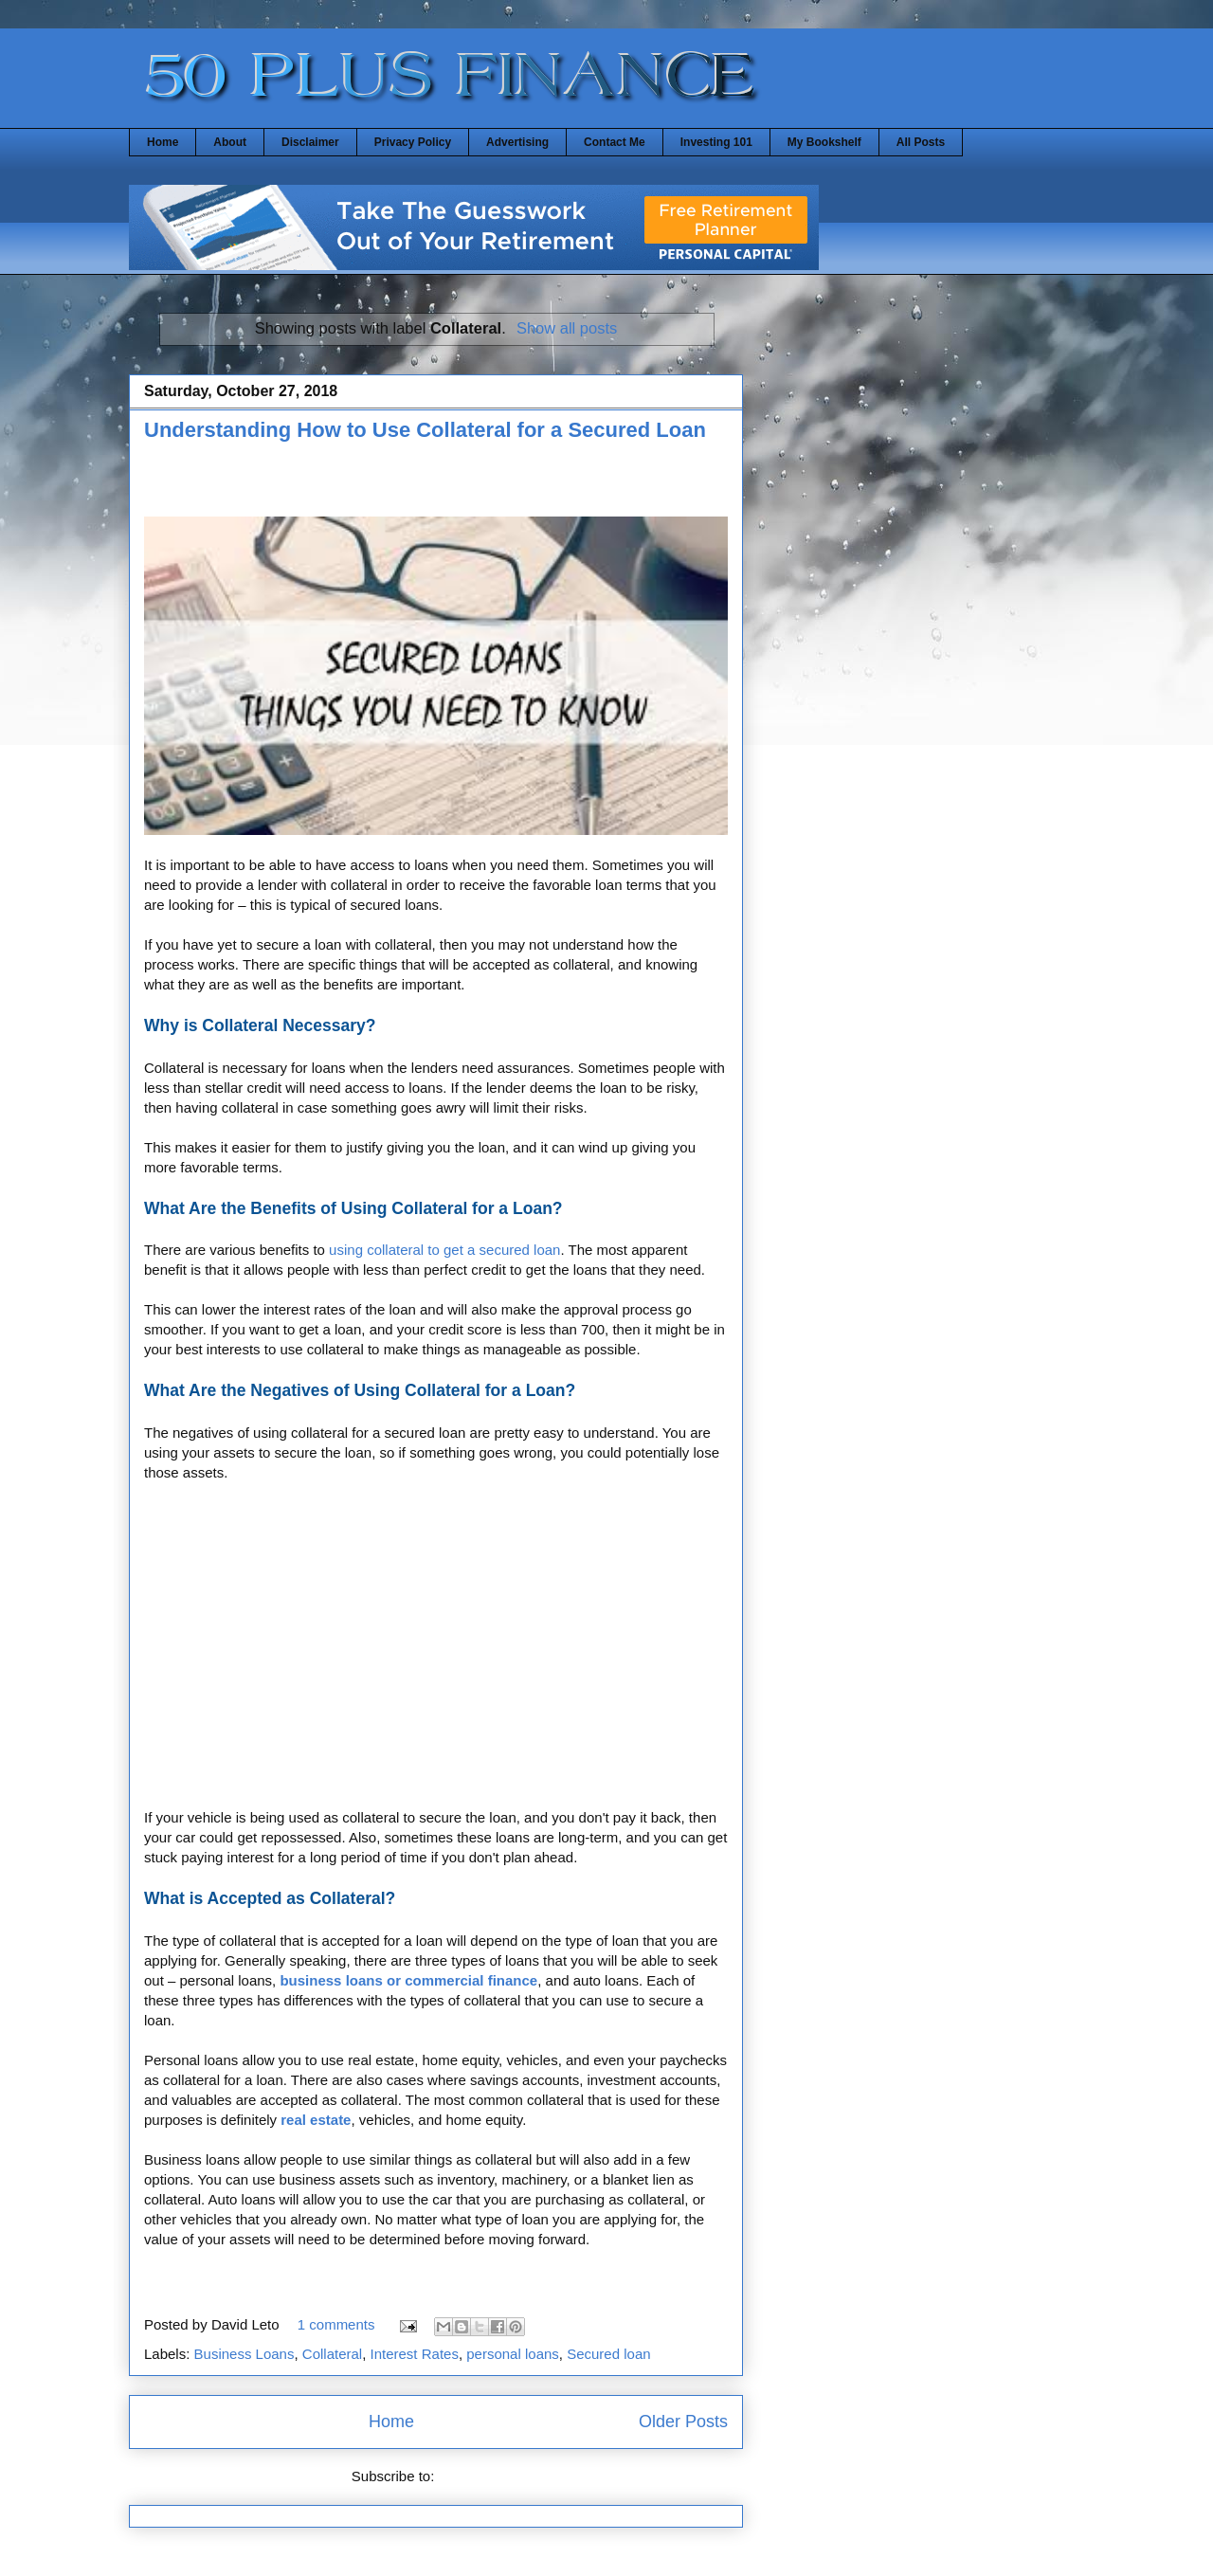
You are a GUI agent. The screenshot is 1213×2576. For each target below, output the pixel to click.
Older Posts (683, 2421)
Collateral (332, 2354)
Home (162, 142)
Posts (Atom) (480, 2476)
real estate (316, 2120)
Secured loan (608, 2354)
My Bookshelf (824, 142)
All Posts (920, 142)
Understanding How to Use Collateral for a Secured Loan (425, 430)
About (229, 142)
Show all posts (566, 327)
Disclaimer (310, 142)
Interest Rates (415, 2354)
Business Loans (244, 2354)
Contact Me (614, 142)
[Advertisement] (366, 485)
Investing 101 (716, 142)
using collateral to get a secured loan (444, 1250)
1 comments (336, 2324)
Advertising (517, 142)
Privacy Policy (412, 142)
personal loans (512, 2354)
